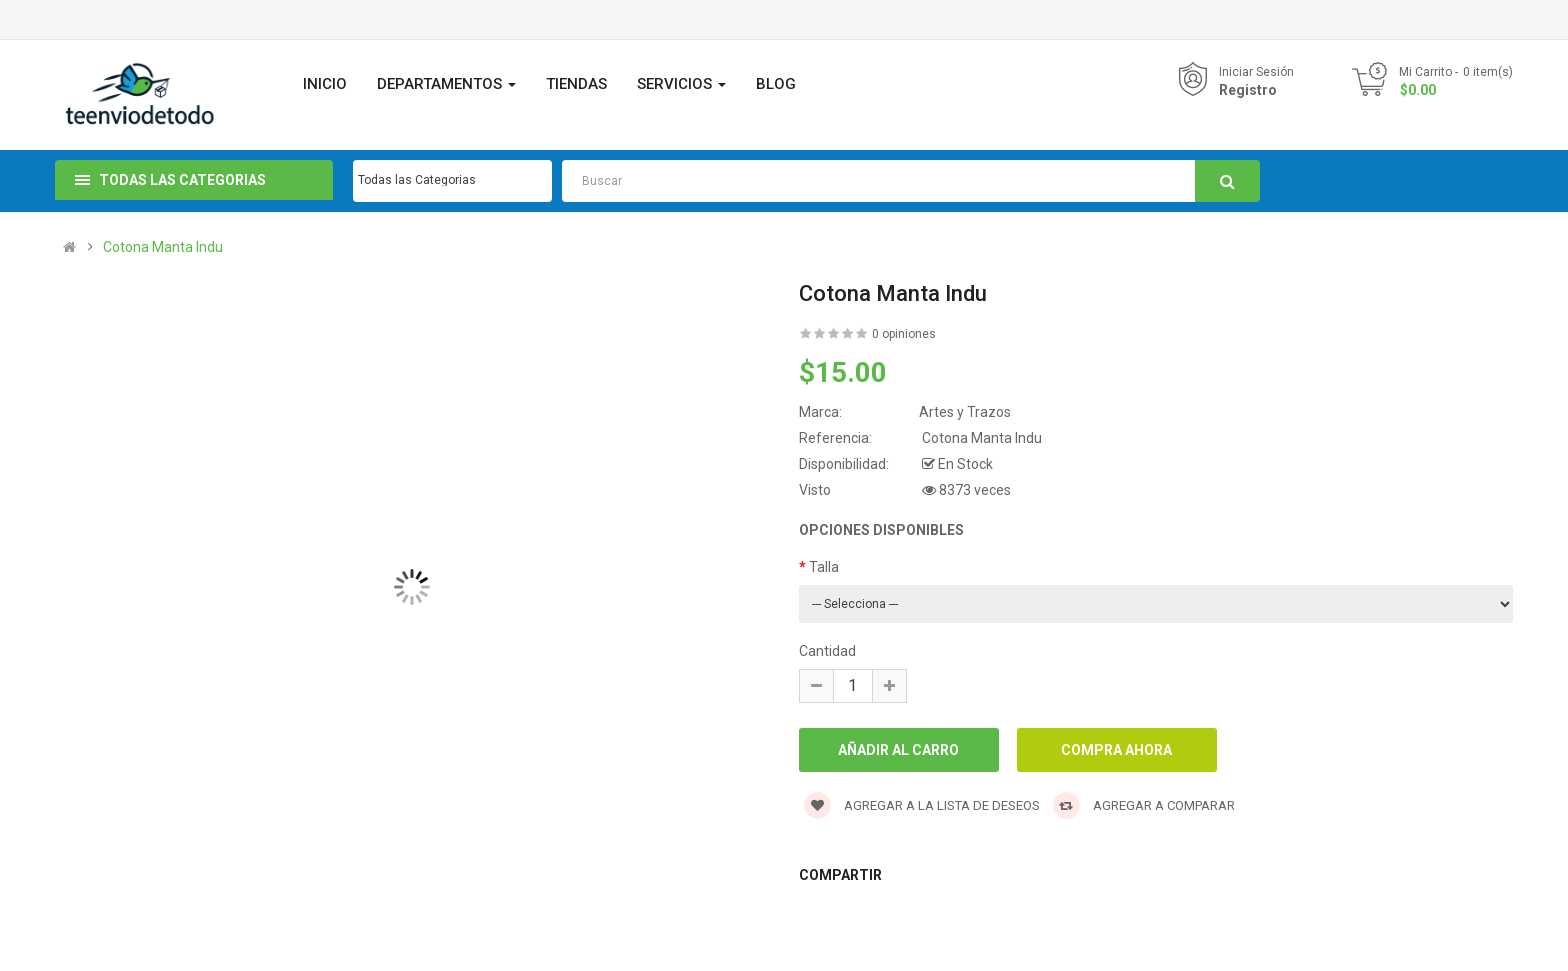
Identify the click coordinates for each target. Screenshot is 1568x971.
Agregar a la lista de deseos (922, 805)
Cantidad (827, 651)
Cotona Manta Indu (163, 247)
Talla (824, 567)
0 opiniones (904, 334)
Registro (1248, 90)
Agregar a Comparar (1144, 805)
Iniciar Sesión (1256, 72)
